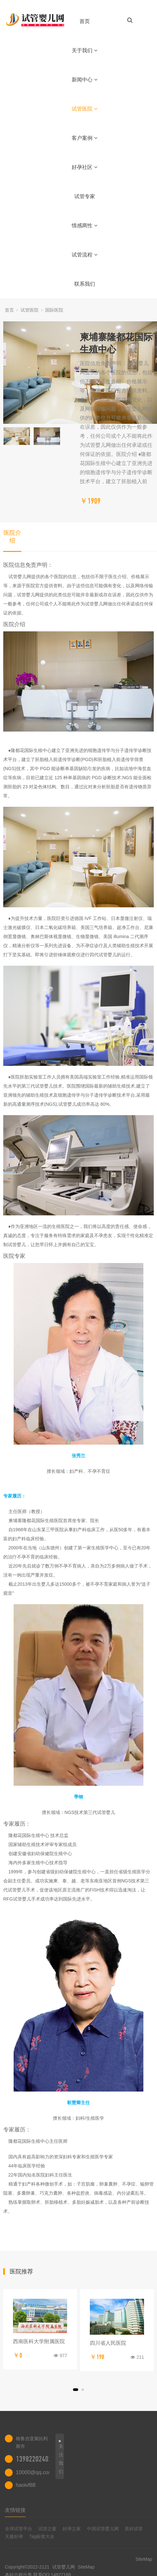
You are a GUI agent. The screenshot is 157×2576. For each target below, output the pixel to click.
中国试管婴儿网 (103, 2528)
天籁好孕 (14, 2536)
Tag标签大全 (42, 2536)
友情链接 (15, 2510)
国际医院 (54, 310)
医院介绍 (12, 537)
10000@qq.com (34, 2472)
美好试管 (134, 2528)
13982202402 (34, 2459)
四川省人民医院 (108, 2343)
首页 (84, 21)
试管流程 (84, 254)
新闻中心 (84, 79)
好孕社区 (84, 167)
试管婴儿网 (63, 2567)
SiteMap (86, 2567)
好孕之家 (72, 2528)
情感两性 (84, 225)
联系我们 (84, 284)
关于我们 (84, 50)
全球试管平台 (18, 2528)
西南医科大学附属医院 (39, 2341)
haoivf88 (26, 2485)
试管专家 (84, 196)
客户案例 (84, 138)
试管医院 (84, 109)
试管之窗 (47, 2528)
